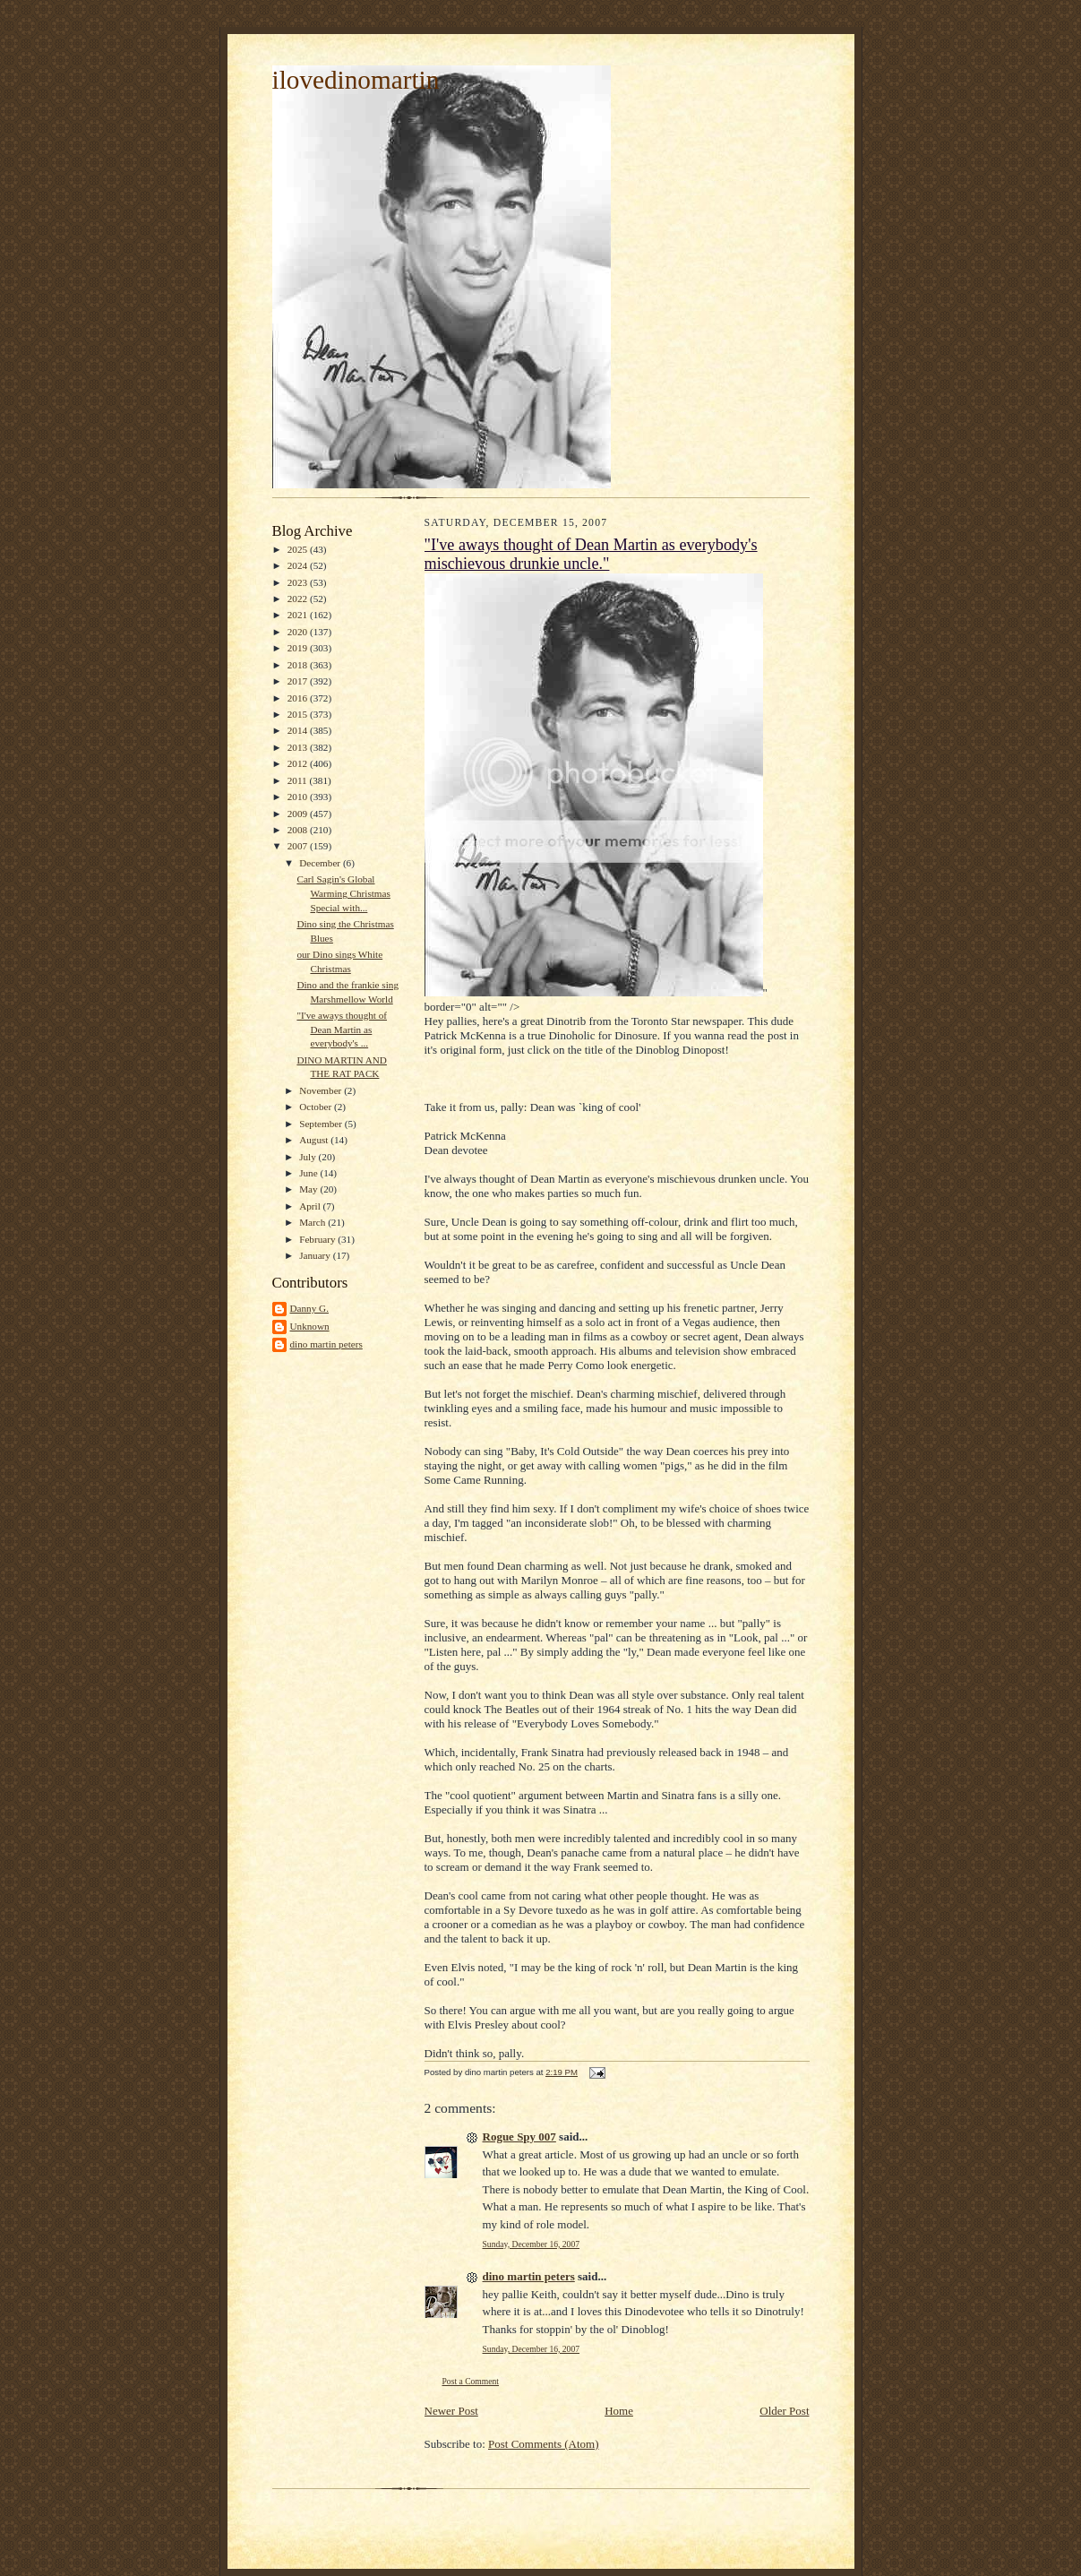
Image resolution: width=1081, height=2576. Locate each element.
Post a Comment (471, 2381)
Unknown (310, 1326)
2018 (298, 664)
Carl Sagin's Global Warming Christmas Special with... (343, 893)
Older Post (784, 2410)
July (308, 1156)
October (316, 1106)
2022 (298, 598)
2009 (298, 813)
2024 (298, 565)
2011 (298, 780)
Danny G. (309, 1308)
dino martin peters (326, 1344)
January (316, 1255)
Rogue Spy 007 (519, 2136)
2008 (298, 829)
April (310, 1206)
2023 (298, 582)
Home (619, 2410)
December (321, 862)
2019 (298, 647)
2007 (298, 845)
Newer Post (451, 2410)
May (309, 1189)
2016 (298, 698)
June (309, 1172)
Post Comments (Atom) (543, 2444)
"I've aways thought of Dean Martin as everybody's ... (341, 1029)
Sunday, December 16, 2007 (531, 2244)
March (313, 1222)
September (322, 1123)
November (321, 1090)
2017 (298, 681)
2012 (298, 763)
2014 (298, 730)
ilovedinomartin (356, 79)
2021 (298, 614)
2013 (298, 747)
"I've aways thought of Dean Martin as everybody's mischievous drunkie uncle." (591, 554)
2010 (298, 796)
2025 (298, 549)
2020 (298, 631)
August (314, 1139)
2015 (298, 714)
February (318, 1239)
